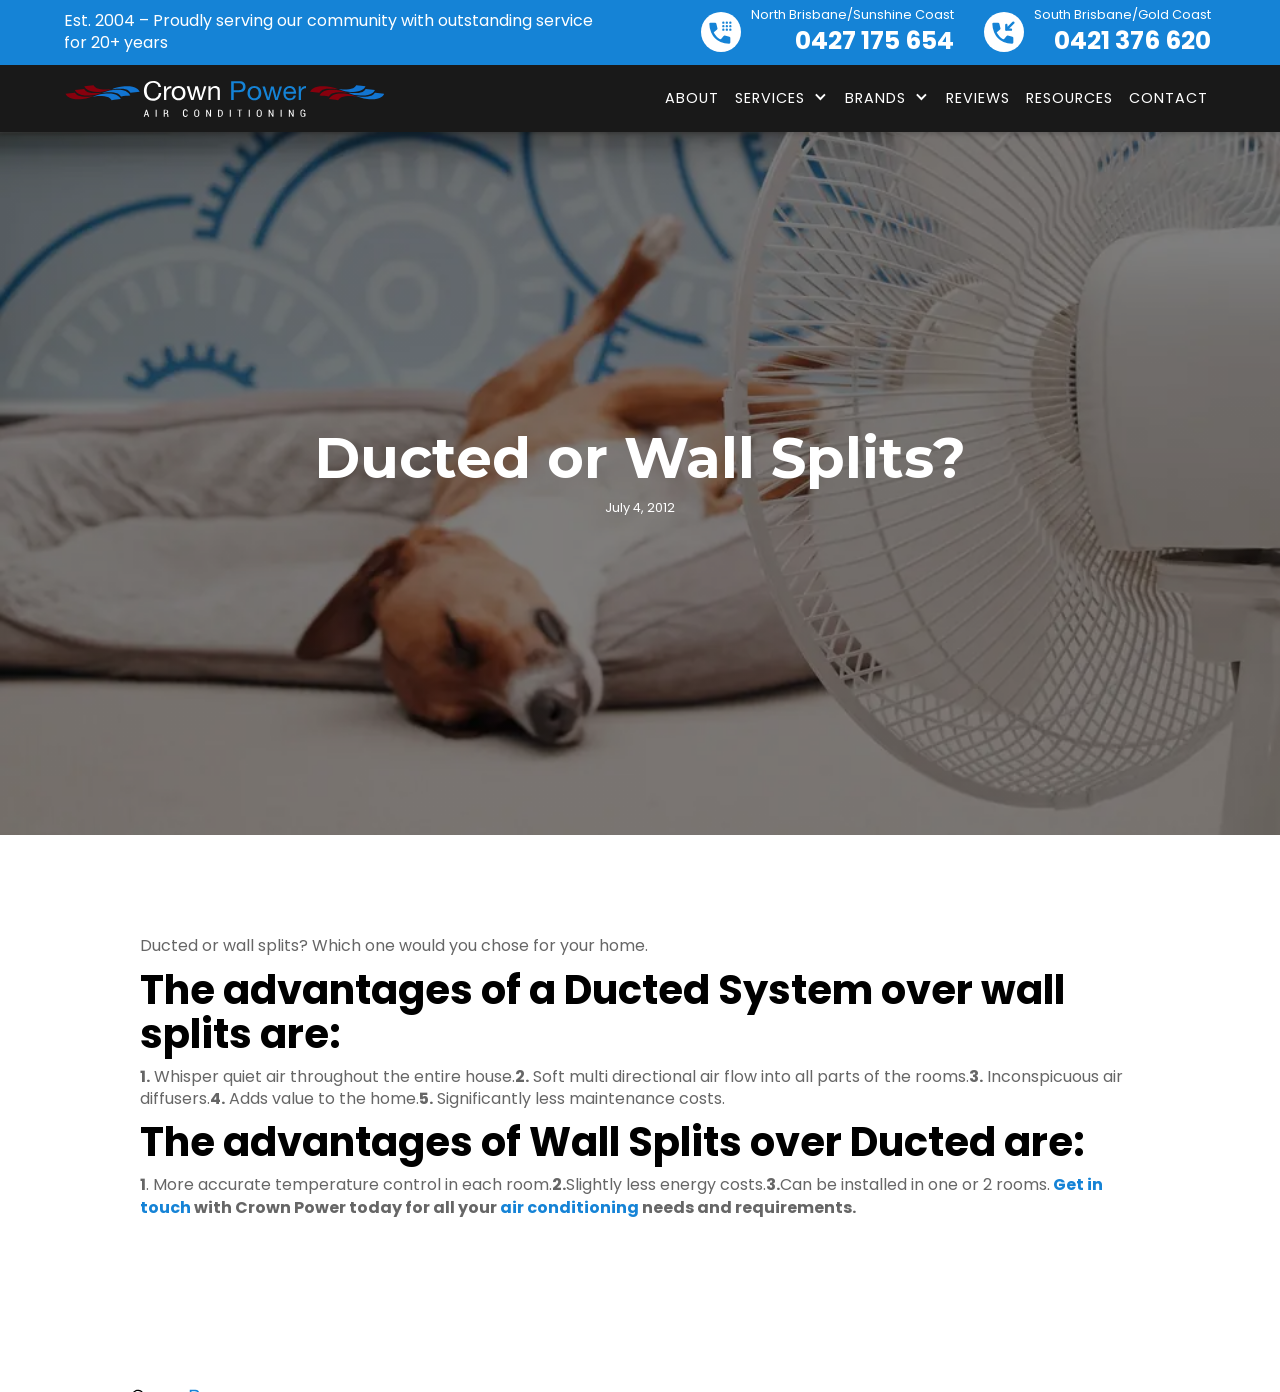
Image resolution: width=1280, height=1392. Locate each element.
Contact (1168, 98)
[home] (224, 99)
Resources (1069, 98)
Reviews (978, 98)
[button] (782, 98)
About (692, 98)
